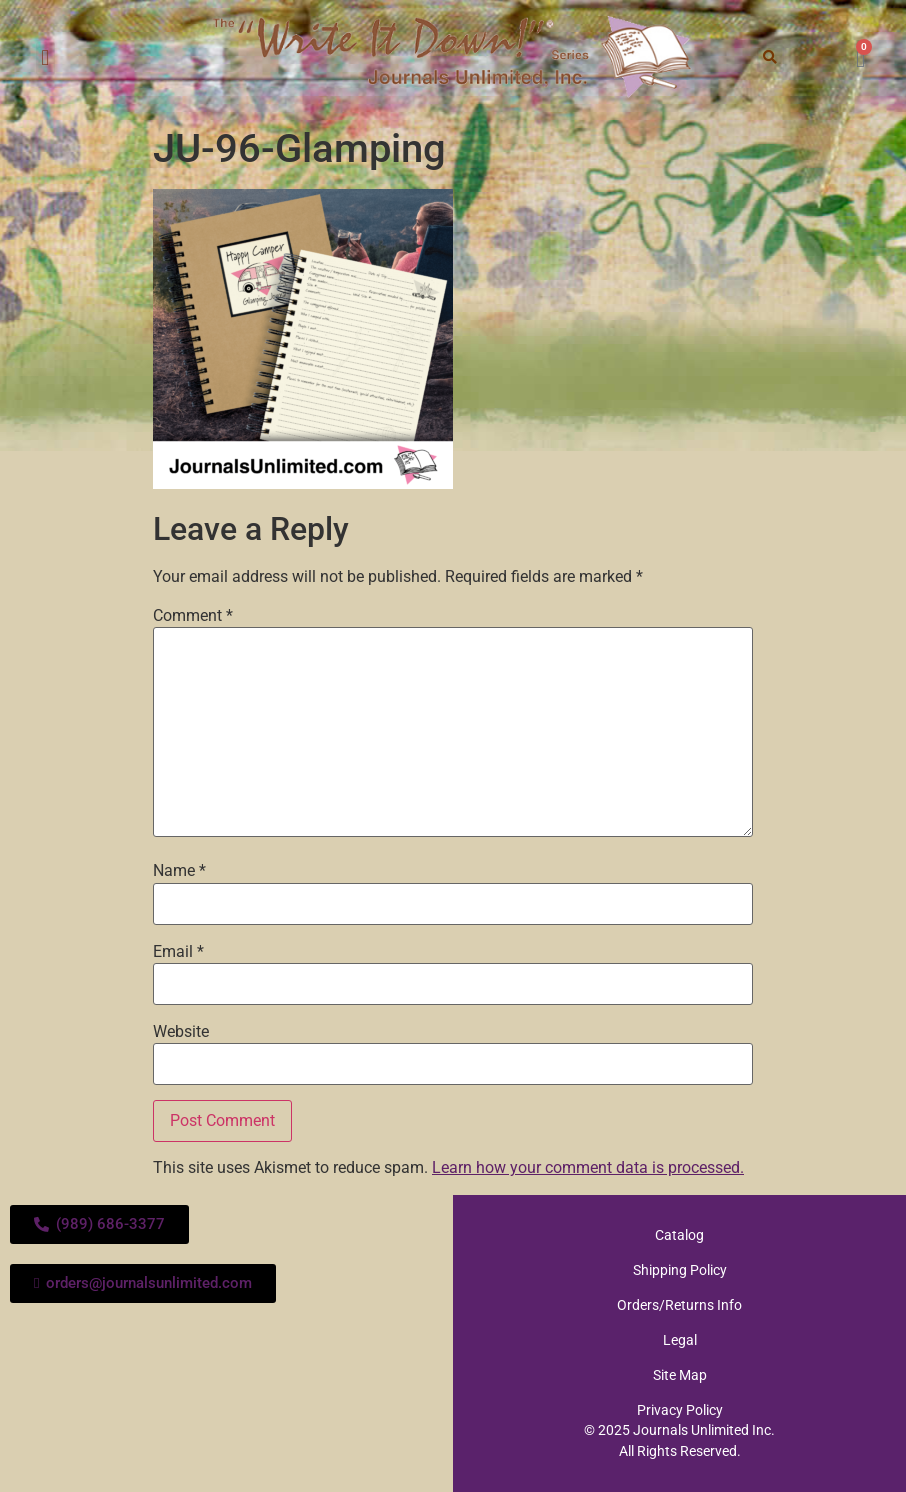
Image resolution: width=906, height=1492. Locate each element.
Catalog (679, 1235)
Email (178, 952)
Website (181, 1032)
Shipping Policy (680, 1270)
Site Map (680, 1375)
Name (179, 871)
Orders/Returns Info (679, 1305)
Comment (193, 616)
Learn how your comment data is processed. (588, 1167)
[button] (45, 58)
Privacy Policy (680, 1410)
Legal (680, 1340)
